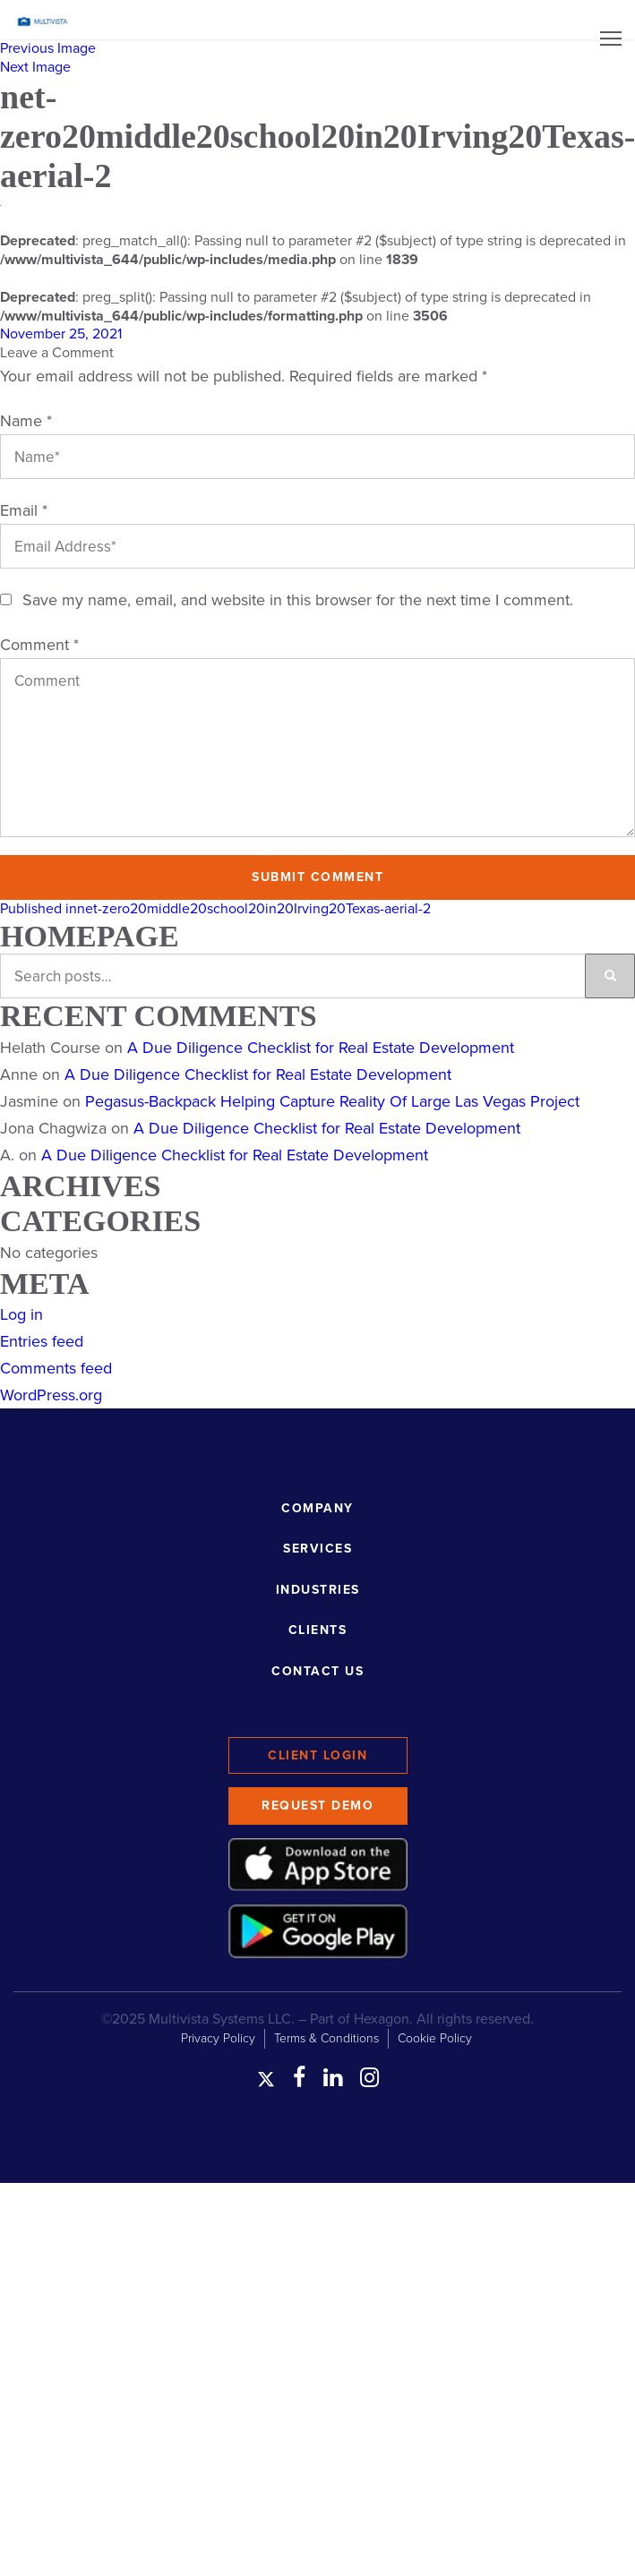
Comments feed (56, 1368)
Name (26, 421)
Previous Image (48, 48)
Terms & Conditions (326, 2038)
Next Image (35, 67)
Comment (39, 645)
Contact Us (317, 1671)
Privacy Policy (218, 2038)
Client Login (317, 1755)
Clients (318, 1630)
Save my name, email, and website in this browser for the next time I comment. (297, 600)
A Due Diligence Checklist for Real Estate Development (320, 1047)
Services (317, 1548)
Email (23, 510)
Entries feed (41, 1341)
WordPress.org (51, 1395)
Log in (21, 1314)
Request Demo (317, 1805)
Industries (318, 1589)
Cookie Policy (435, 2038)
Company (317, 1508)
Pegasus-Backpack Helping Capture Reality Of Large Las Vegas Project (332, 1101)
